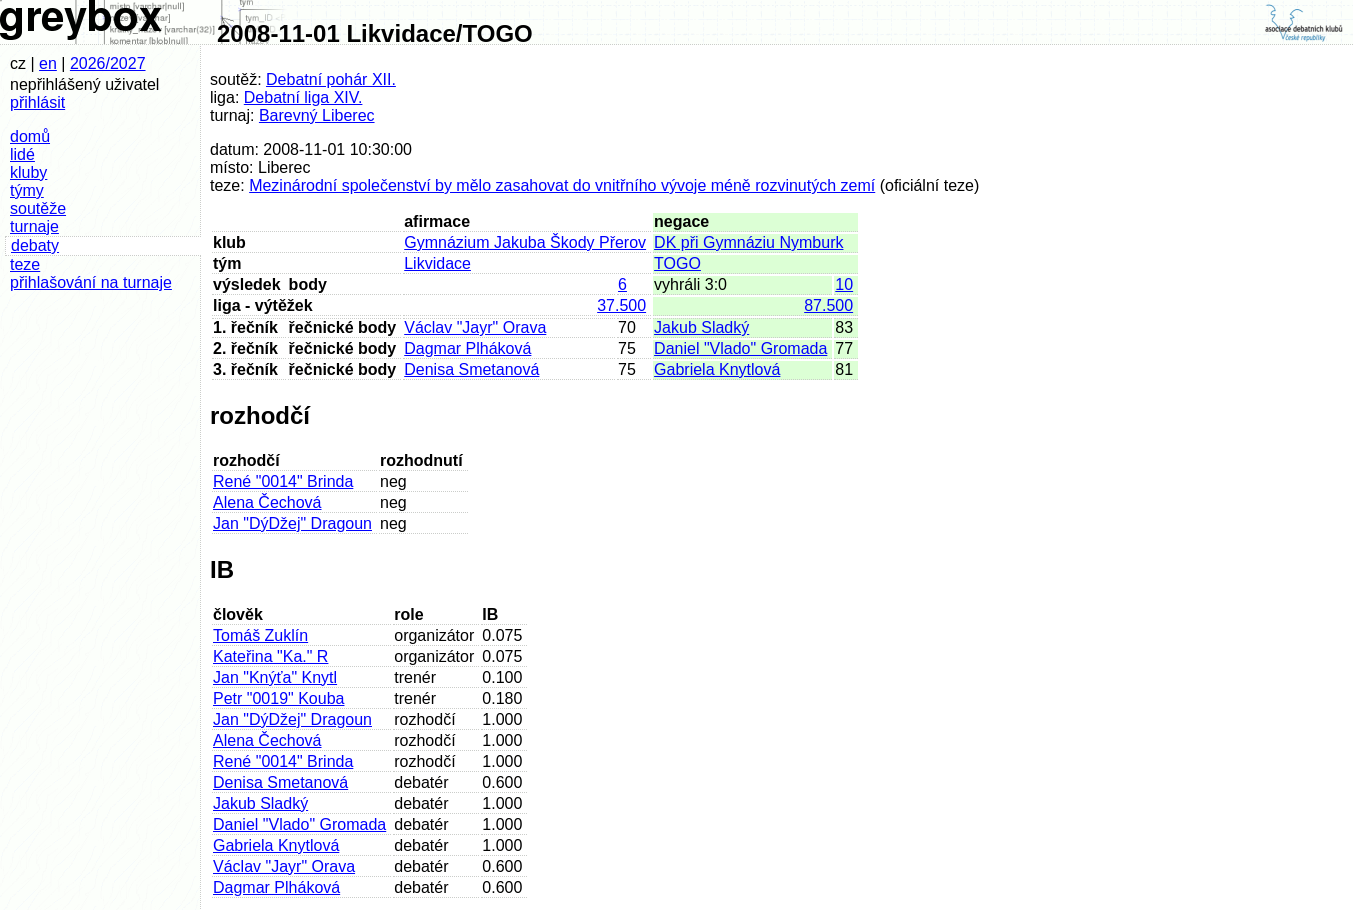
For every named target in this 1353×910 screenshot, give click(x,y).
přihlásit (37, 102)
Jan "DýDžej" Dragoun (292, 523)
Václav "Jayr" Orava (475, 327)
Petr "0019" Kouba (278, 698)
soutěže (38, 208)
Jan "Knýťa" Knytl (275, 677)
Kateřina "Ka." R (270, 656)
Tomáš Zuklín (260, 635)
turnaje (34, 226)
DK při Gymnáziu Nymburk (748, 242)
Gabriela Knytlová (717, 369)
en (48, 63)
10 (844, 284)
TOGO (677, 263)
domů (30, 136)
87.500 (828, 305)
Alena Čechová (267, 502)
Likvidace (437, 263)
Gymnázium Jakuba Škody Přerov (525, 242)
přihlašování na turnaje (91, 282)
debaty (35, 245)
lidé (22, 154)
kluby (28, 172)
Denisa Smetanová (471, 369)
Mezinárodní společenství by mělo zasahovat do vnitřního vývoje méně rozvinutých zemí (562, 185)
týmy (27, 190)
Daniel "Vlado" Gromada (740, 348)
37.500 (621, 305)
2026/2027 (108, 63)
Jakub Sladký (701, 327)
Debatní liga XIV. (303, 97)
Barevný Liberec (317, 115)
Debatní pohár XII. (331, 79)
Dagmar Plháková (467, 348)
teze (25, 264)
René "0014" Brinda (283, 481)
